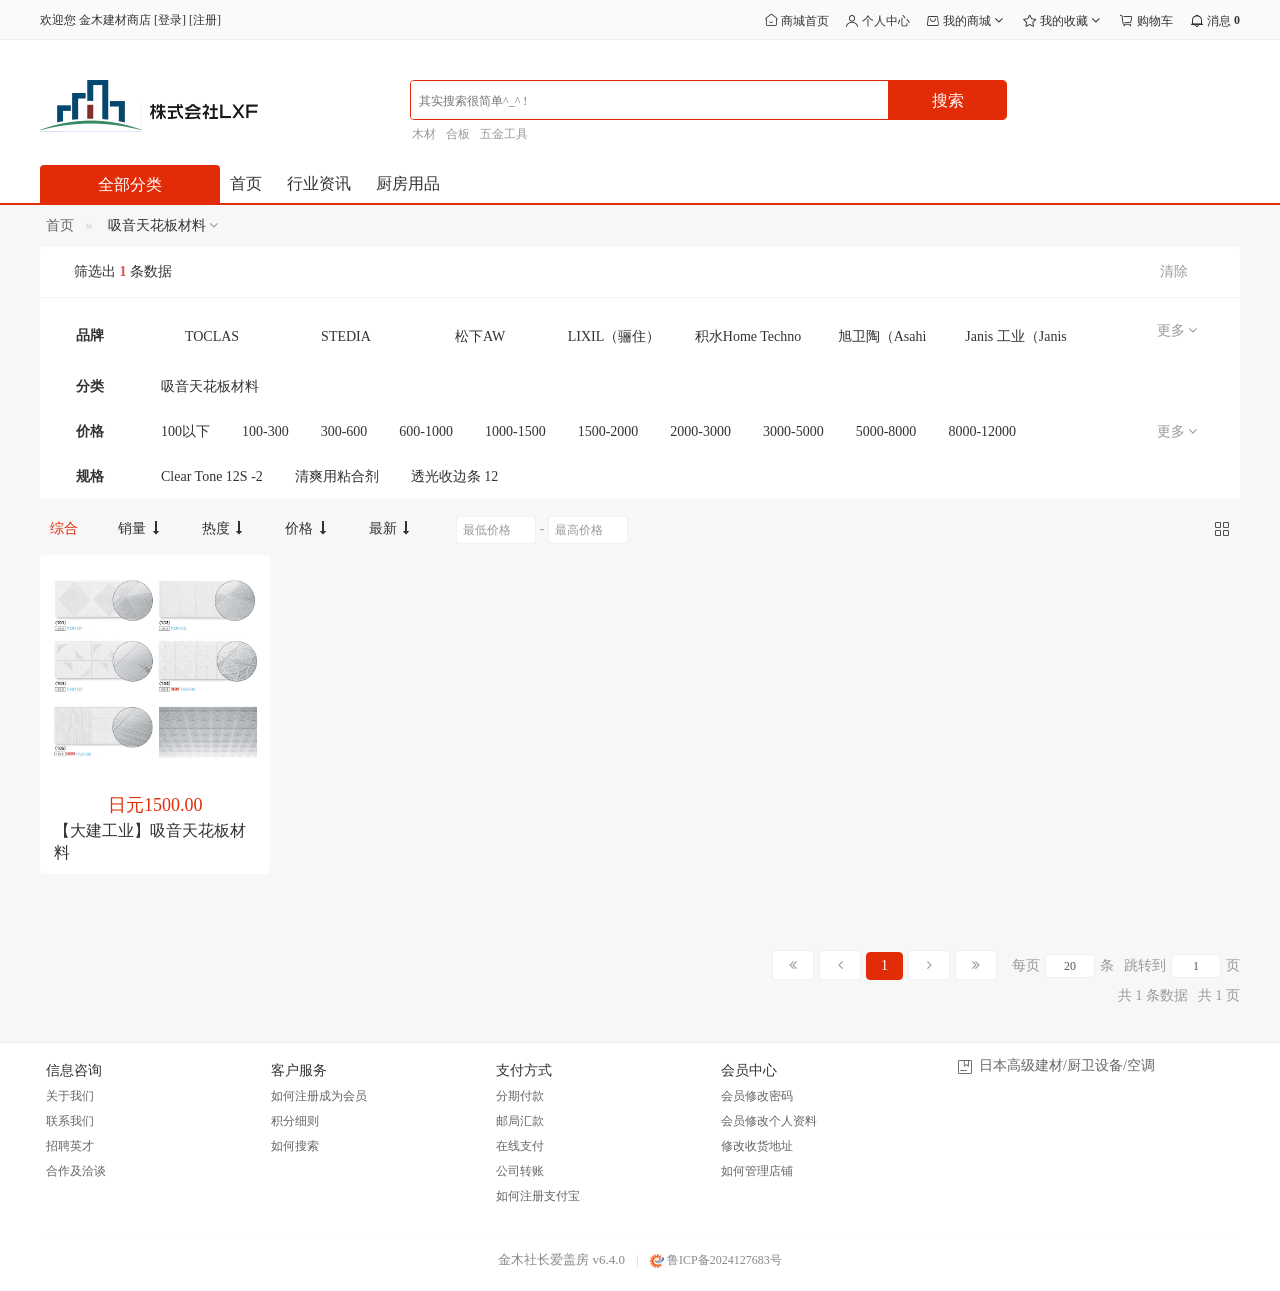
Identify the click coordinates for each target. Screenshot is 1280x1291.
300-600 (344, 431)
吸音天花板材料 (210, 386)
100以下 (185, 431)
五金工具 (504, 134)
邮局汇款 (520, 1121)
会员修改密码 (757, 1096)
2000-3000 (700, 431)
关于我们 (70, 1096)
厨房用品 (408, 183)
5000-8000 (886, 431)
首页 (246, 183)
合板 (458, 134)
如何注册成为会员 (319, 1096)
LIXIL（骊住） (614, 336)
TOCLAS (212, 336)
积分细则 (295, 1121)
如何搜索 (295, 1146)
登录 (170, 20)
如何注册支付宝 (538, 1196)
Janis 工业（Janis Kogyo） (1016, 341)
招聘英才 (70, 1146)
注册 (205, 20)
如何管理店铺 (757, 1171)
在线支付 (520, 1146)
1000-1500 (515, 431)
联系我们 (70, 1121)
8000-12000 (982, 431)
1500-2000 (608, 431)
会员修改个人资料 (769, 1121)
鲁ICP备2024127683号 (716, 1260)
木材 (424, 134)
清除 (1174, 271)
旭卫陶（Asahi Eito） (882, 341)
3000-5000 (793, 431)
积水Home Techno (748, 336)
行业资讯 (319, 183)
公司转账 (520, 1171)
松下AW (480, 336)
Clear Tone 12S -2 (212, 476)
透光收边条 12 (455, 476)
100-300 (265, 431)
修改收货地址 (757, 1146)
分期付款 (520, 1096)
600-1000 (426, 431)
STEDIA (346, 336)
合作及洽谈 (76, 1171)
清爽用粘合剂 (337, 476)
